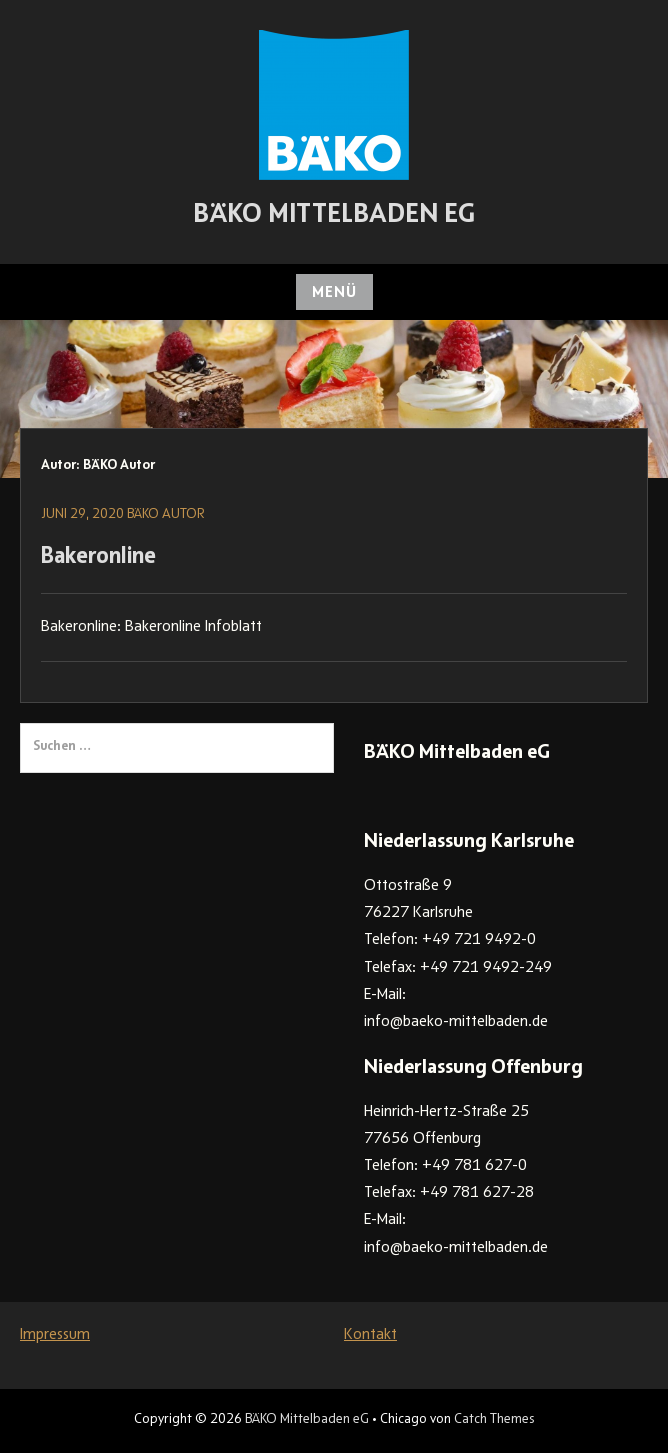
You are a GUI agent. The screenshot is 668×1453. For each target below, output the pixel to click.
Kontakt (370, 1335)
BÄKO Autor (166, 515)
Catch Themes (494, 1420)
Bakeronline (98, 558)
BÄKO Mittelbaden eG (334, 216)
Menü (334, 293)
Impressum (55, 1335)
